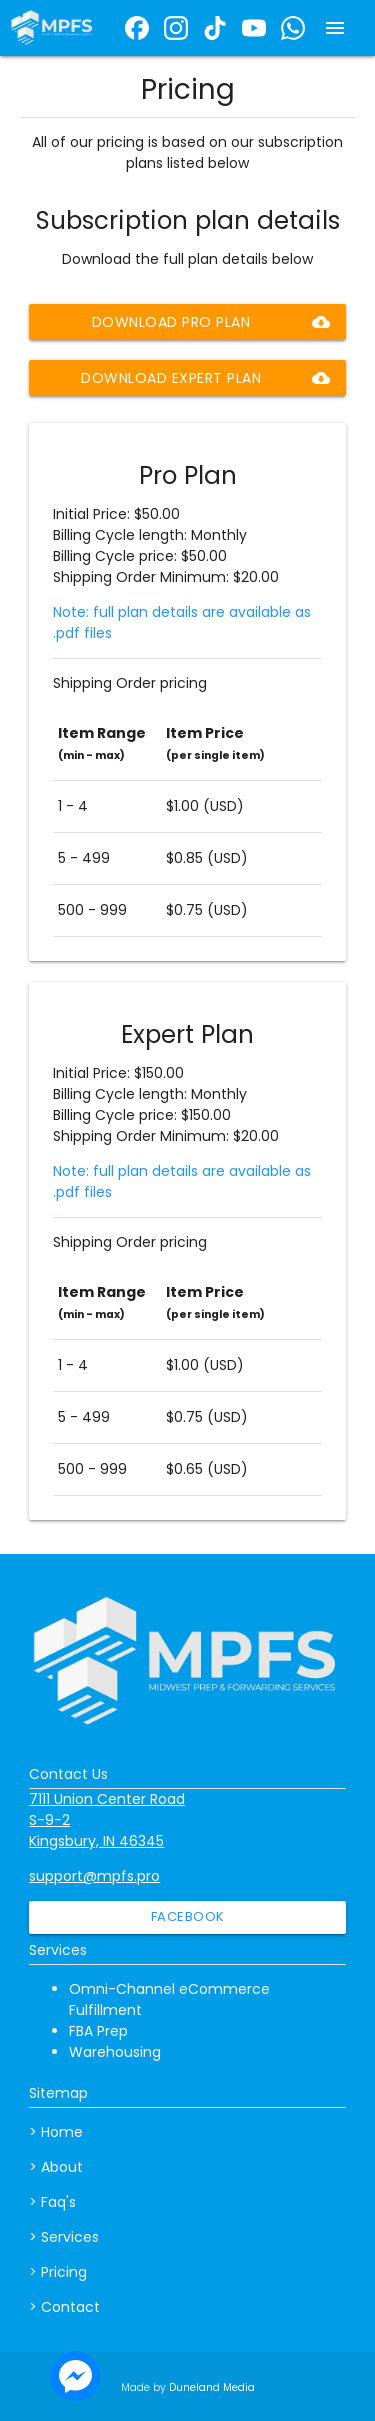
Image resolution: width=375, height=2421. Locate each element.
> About (56, 2167)
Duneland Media (212, 2387)
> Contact (64, 2307)
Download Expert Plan (205, 378)
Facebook (188, 1916)
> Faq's (52, 2202)
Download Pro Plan (211, 322)
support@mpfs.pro (94, 1876)
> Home (56, 2132)
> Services (64, 2237)
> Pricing (58, 2272)
